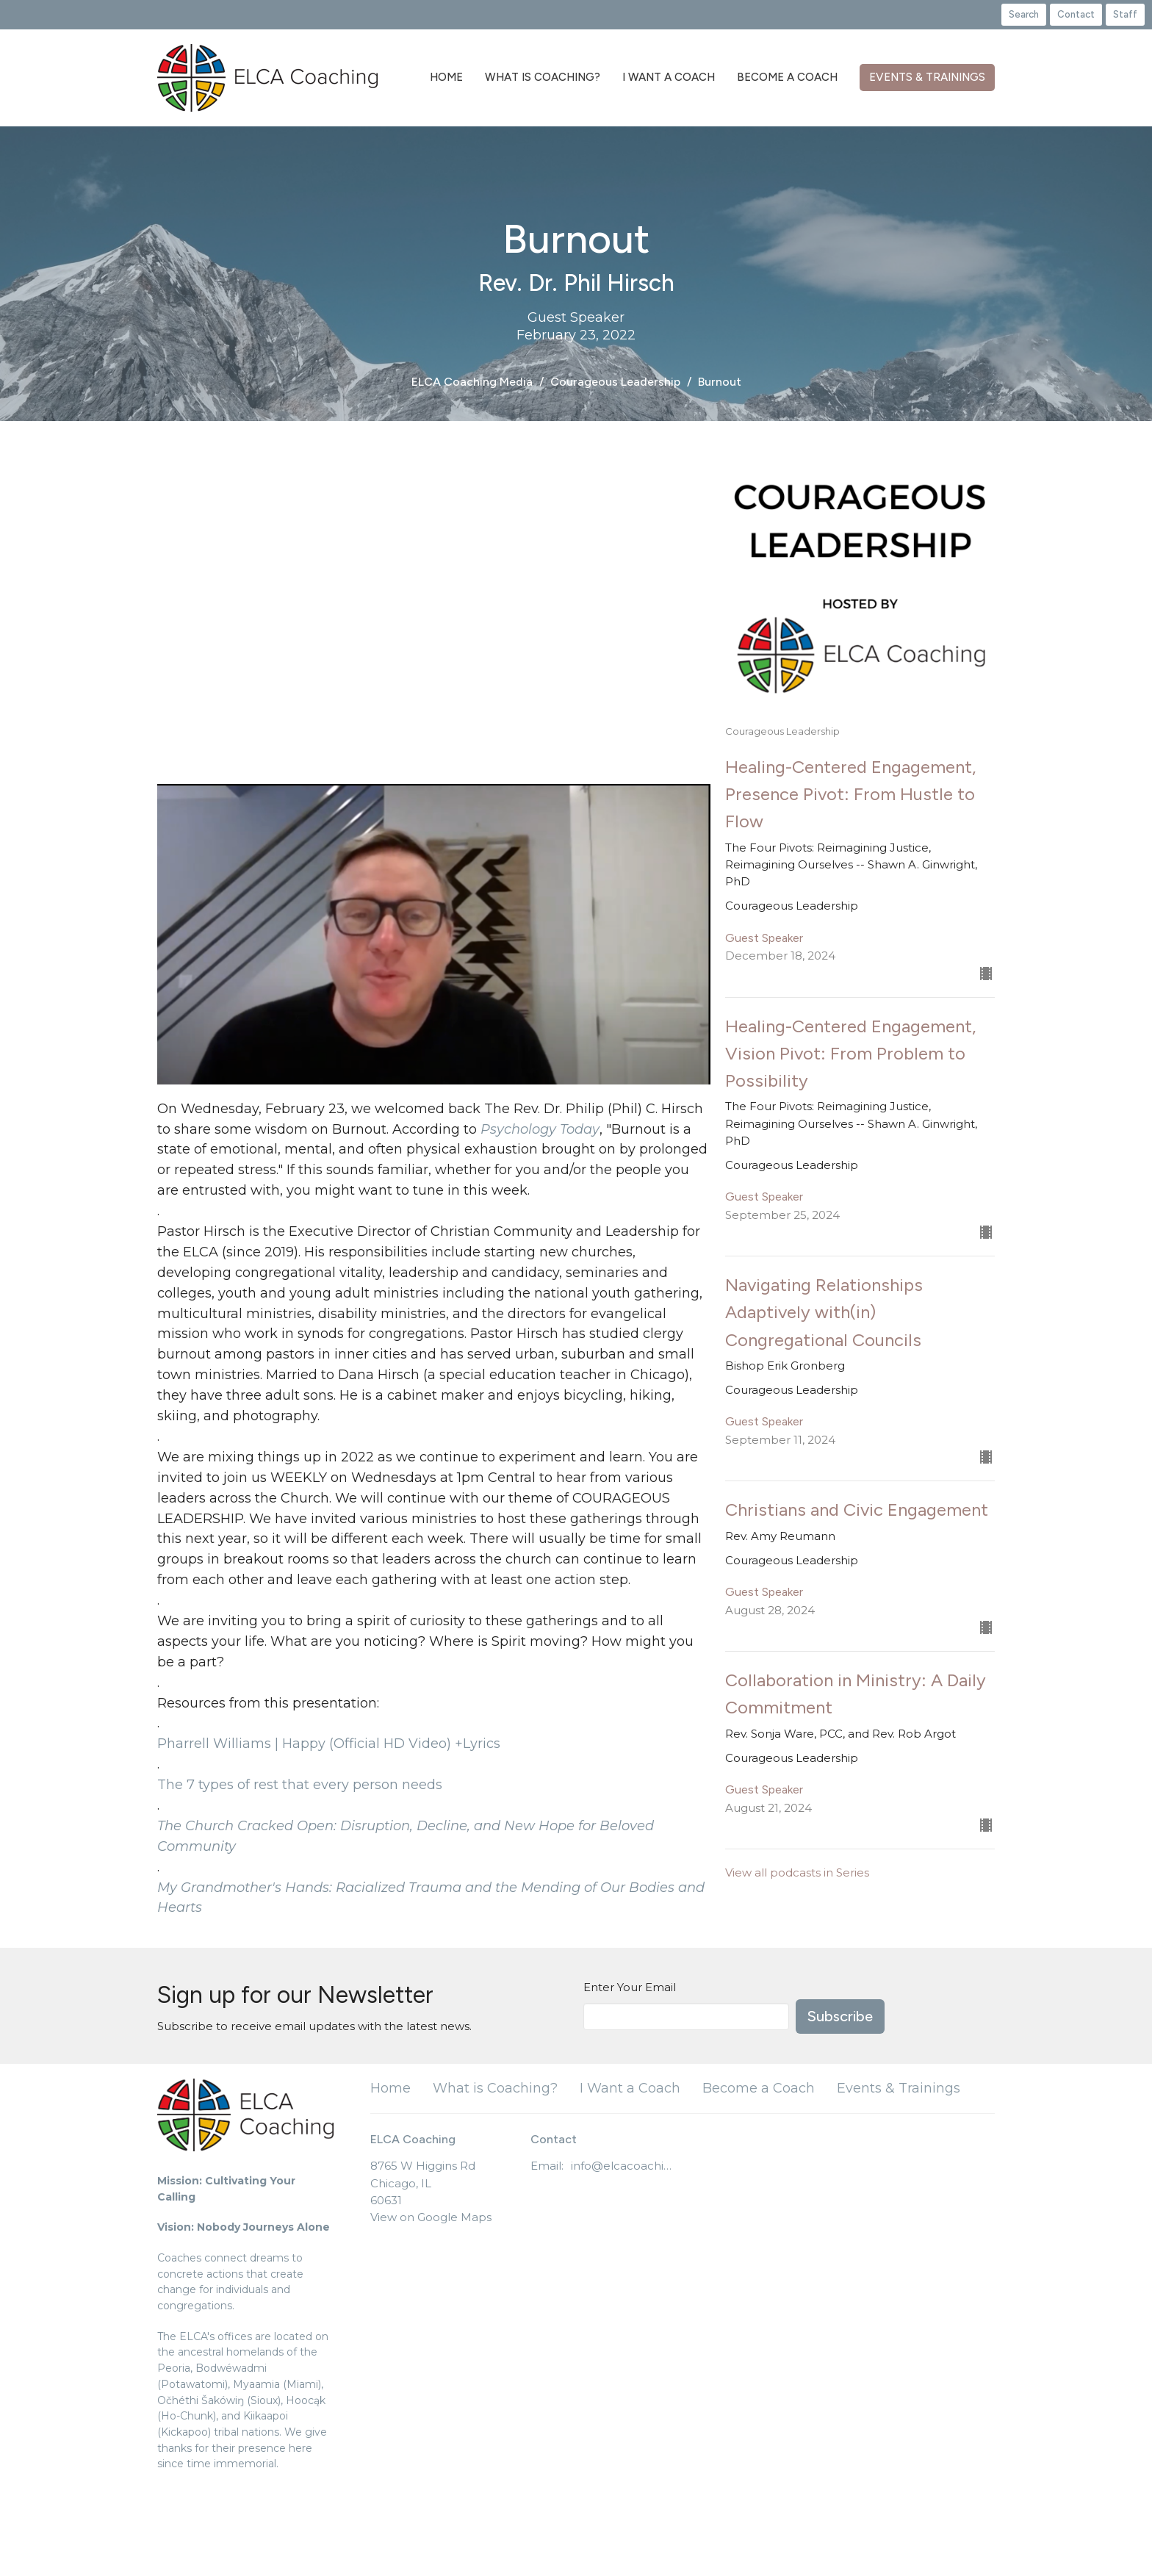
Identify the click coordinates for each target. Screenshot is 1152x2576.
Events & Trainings (927, 77)
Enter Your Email (629, 1987)
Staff (1125, 14)
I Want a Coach (668, 77)
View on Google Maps (431, 2217)
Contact (1076, 14)
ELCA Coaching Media (472, 382)
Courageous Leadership (615, 382)
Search (1024, 14)
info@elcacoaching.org (623, 2166)
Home (446, 77)
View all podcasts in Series (797, 1872)
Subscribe (840, 2016)
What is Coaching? (542, 77)
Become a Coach (787, 77)
